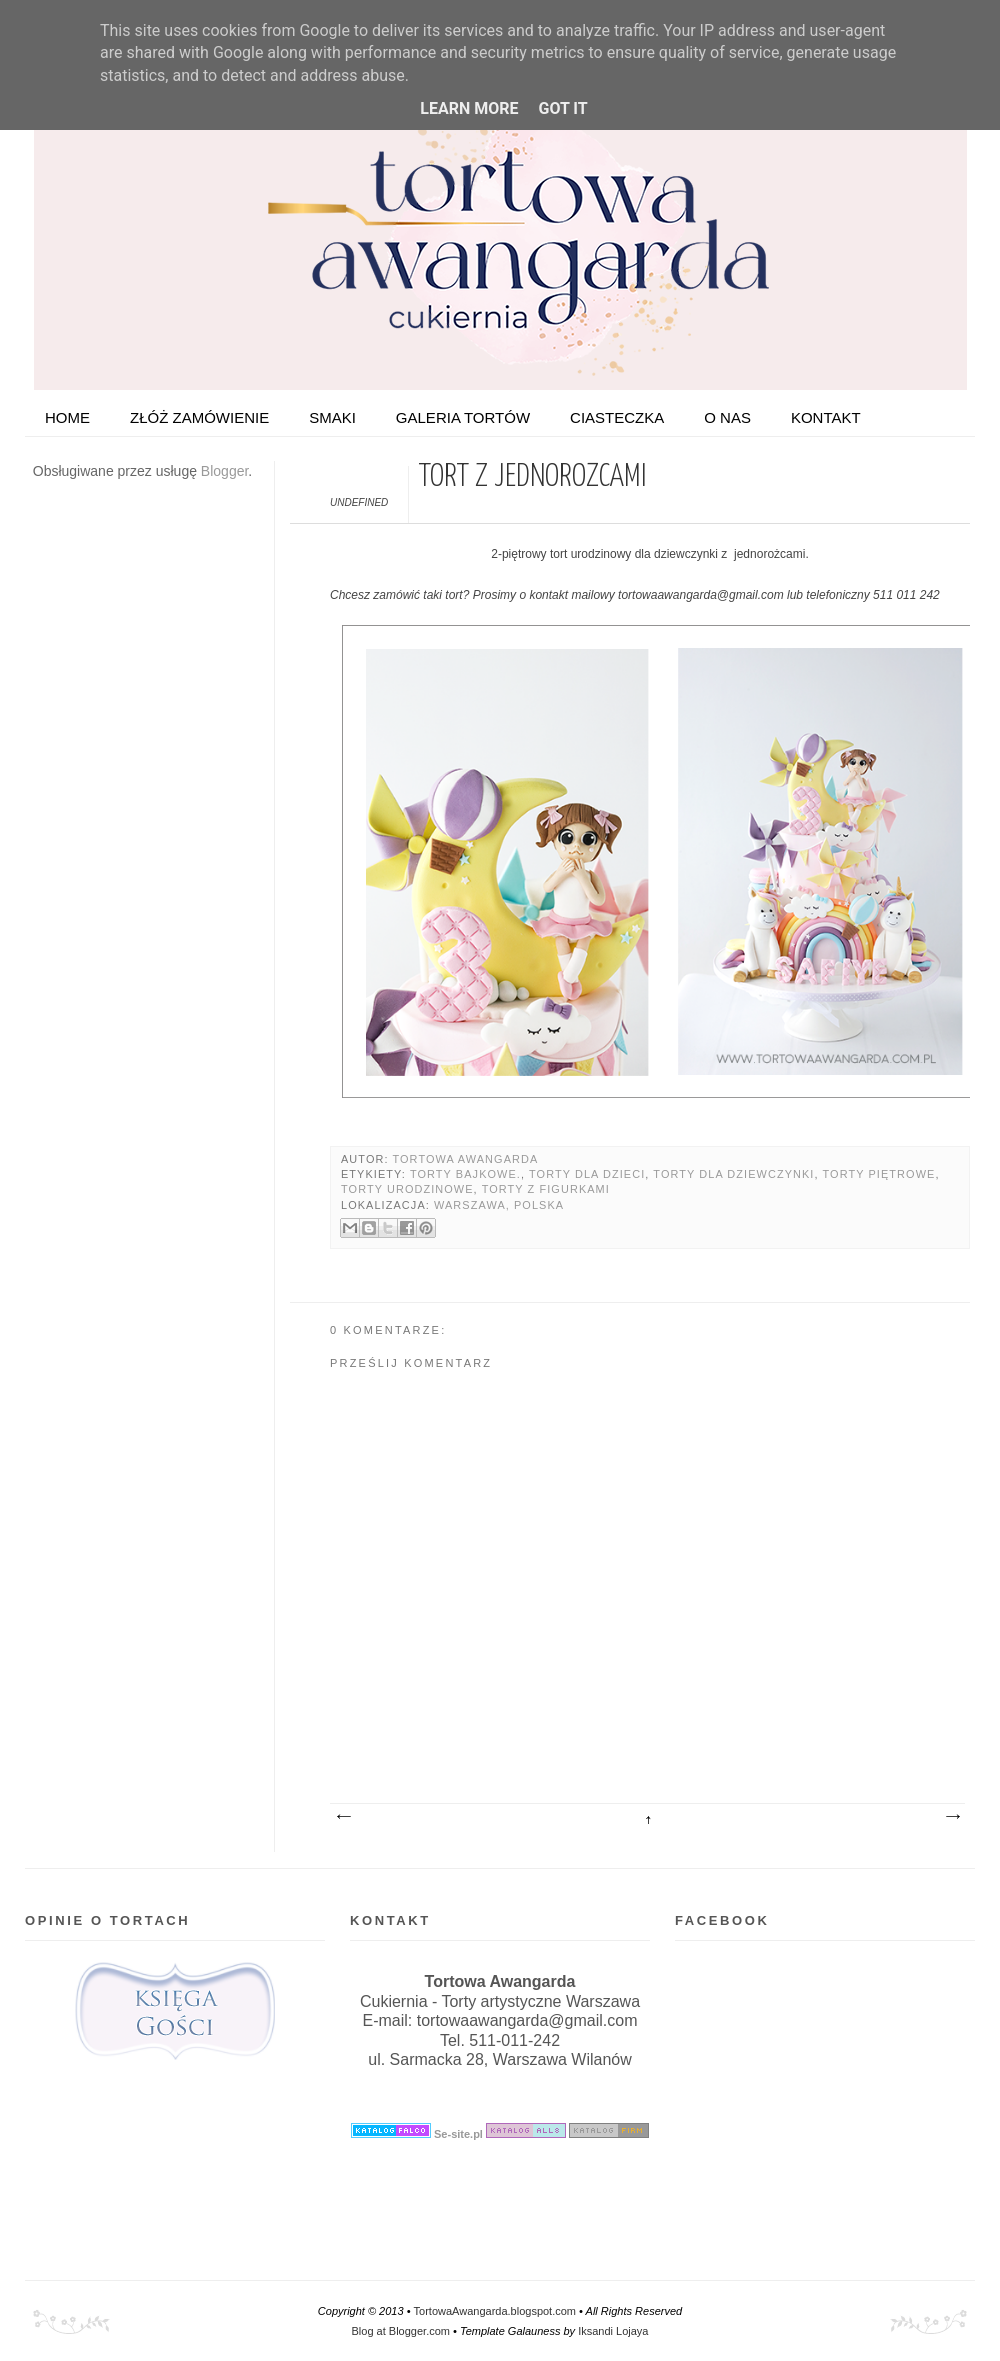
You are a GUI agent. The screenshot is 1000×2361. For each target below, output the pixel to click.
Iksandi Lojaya (613, 2331)
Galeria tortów (463, 417)
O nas (727, 417)
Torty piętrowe (879, 1174)
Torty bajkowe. (465, 1174)
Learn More (469, 108)
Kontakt (826, 417)
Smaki (332, 417)
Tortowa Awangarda (465, 1159)
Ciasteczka (617, 417)
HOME (67, 417)
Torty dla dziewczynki (733, 1174)
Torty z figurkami (546, 1189)
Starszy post (952, 1817)
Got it (562, 108)
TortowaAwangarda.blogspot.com (495, 2311)
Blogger (224, 471)
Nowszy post (343, 1817)
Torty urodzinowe (407, 1189)
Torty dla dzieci (587, 1174)
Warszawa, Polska (499, 1205)
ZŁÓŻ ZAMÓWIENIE (199, 417)
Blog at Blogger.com (401, 2331)
